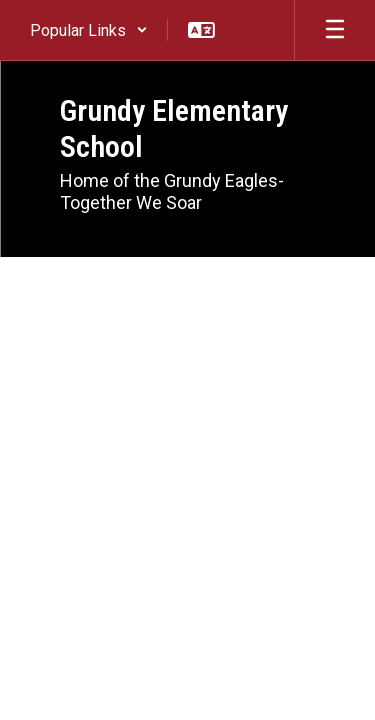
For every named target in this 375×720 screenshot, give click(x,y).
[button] (89, 30)
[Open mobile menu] (335, 30)
